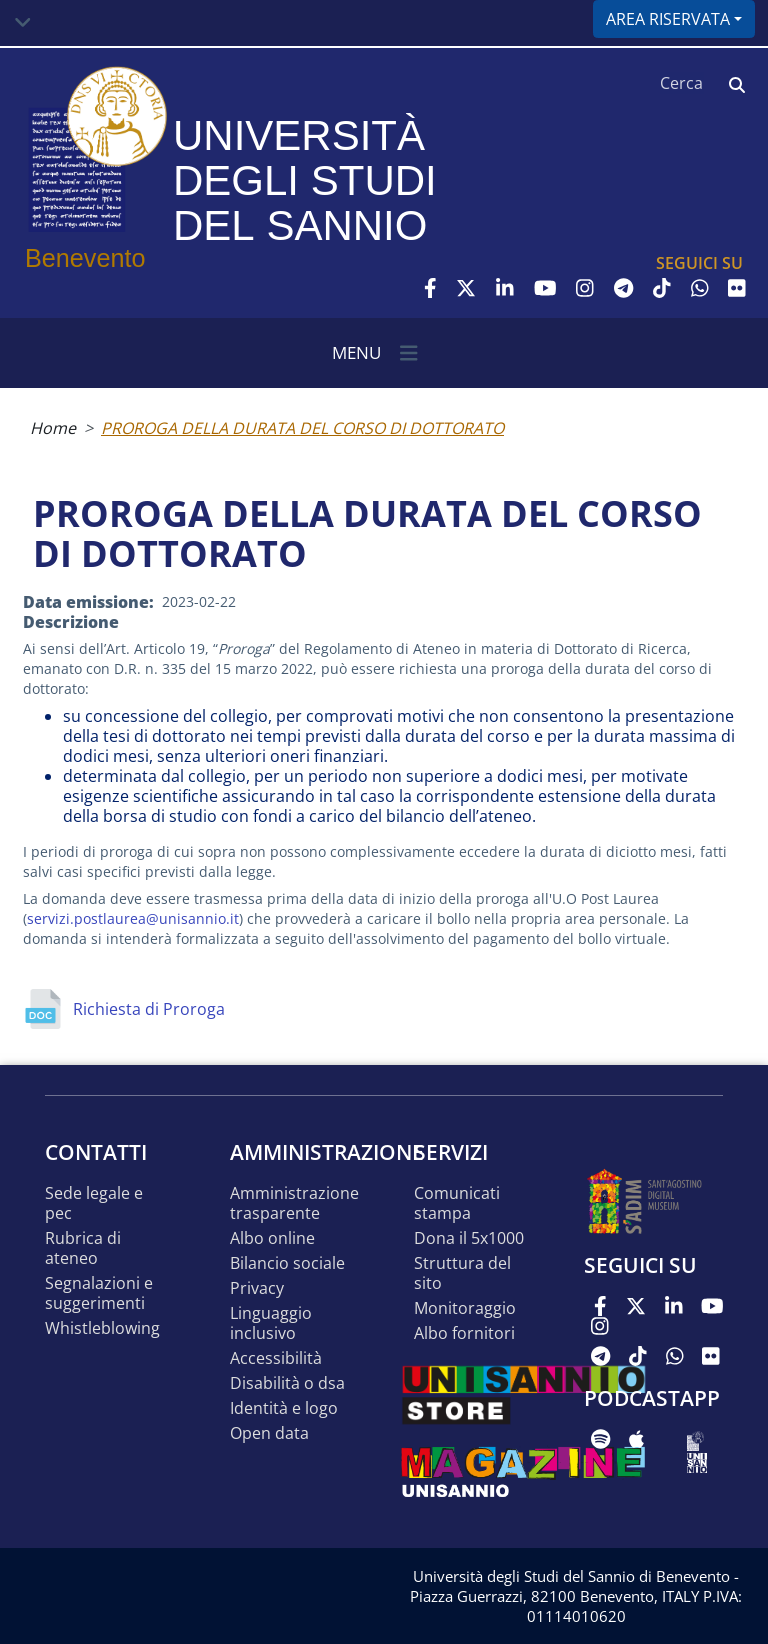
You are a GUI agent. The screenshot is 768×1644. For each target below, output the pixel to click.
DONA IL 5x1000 (469, 1238)
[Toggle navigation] (23, 23)
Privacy (257, 1288)
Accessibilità (276, 1358)
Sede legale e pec (94, 1203)
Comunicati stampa (457, 1203)
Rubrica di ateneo (83, 1248)
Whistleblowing (102, 1328)
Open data (269, 1433)
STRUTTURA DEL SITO (462, 1273)
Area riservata (668, 19)
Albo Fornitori (464, 1333)
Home (53, 428)
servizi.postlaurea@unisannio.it (133, 918)
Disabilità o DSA (287, 1383)
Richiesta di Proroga (149, 1009)
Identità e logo (284, 1408)
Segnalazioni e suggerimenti (99, 1293)
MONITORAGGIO (465, 1308)
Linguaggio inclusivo (271, 1323)
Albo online (272, 1238)
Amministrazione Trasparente (294, 1203)
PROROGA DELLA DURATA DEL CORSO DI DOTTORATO (302, 428)
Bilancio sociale (287, 1263)
